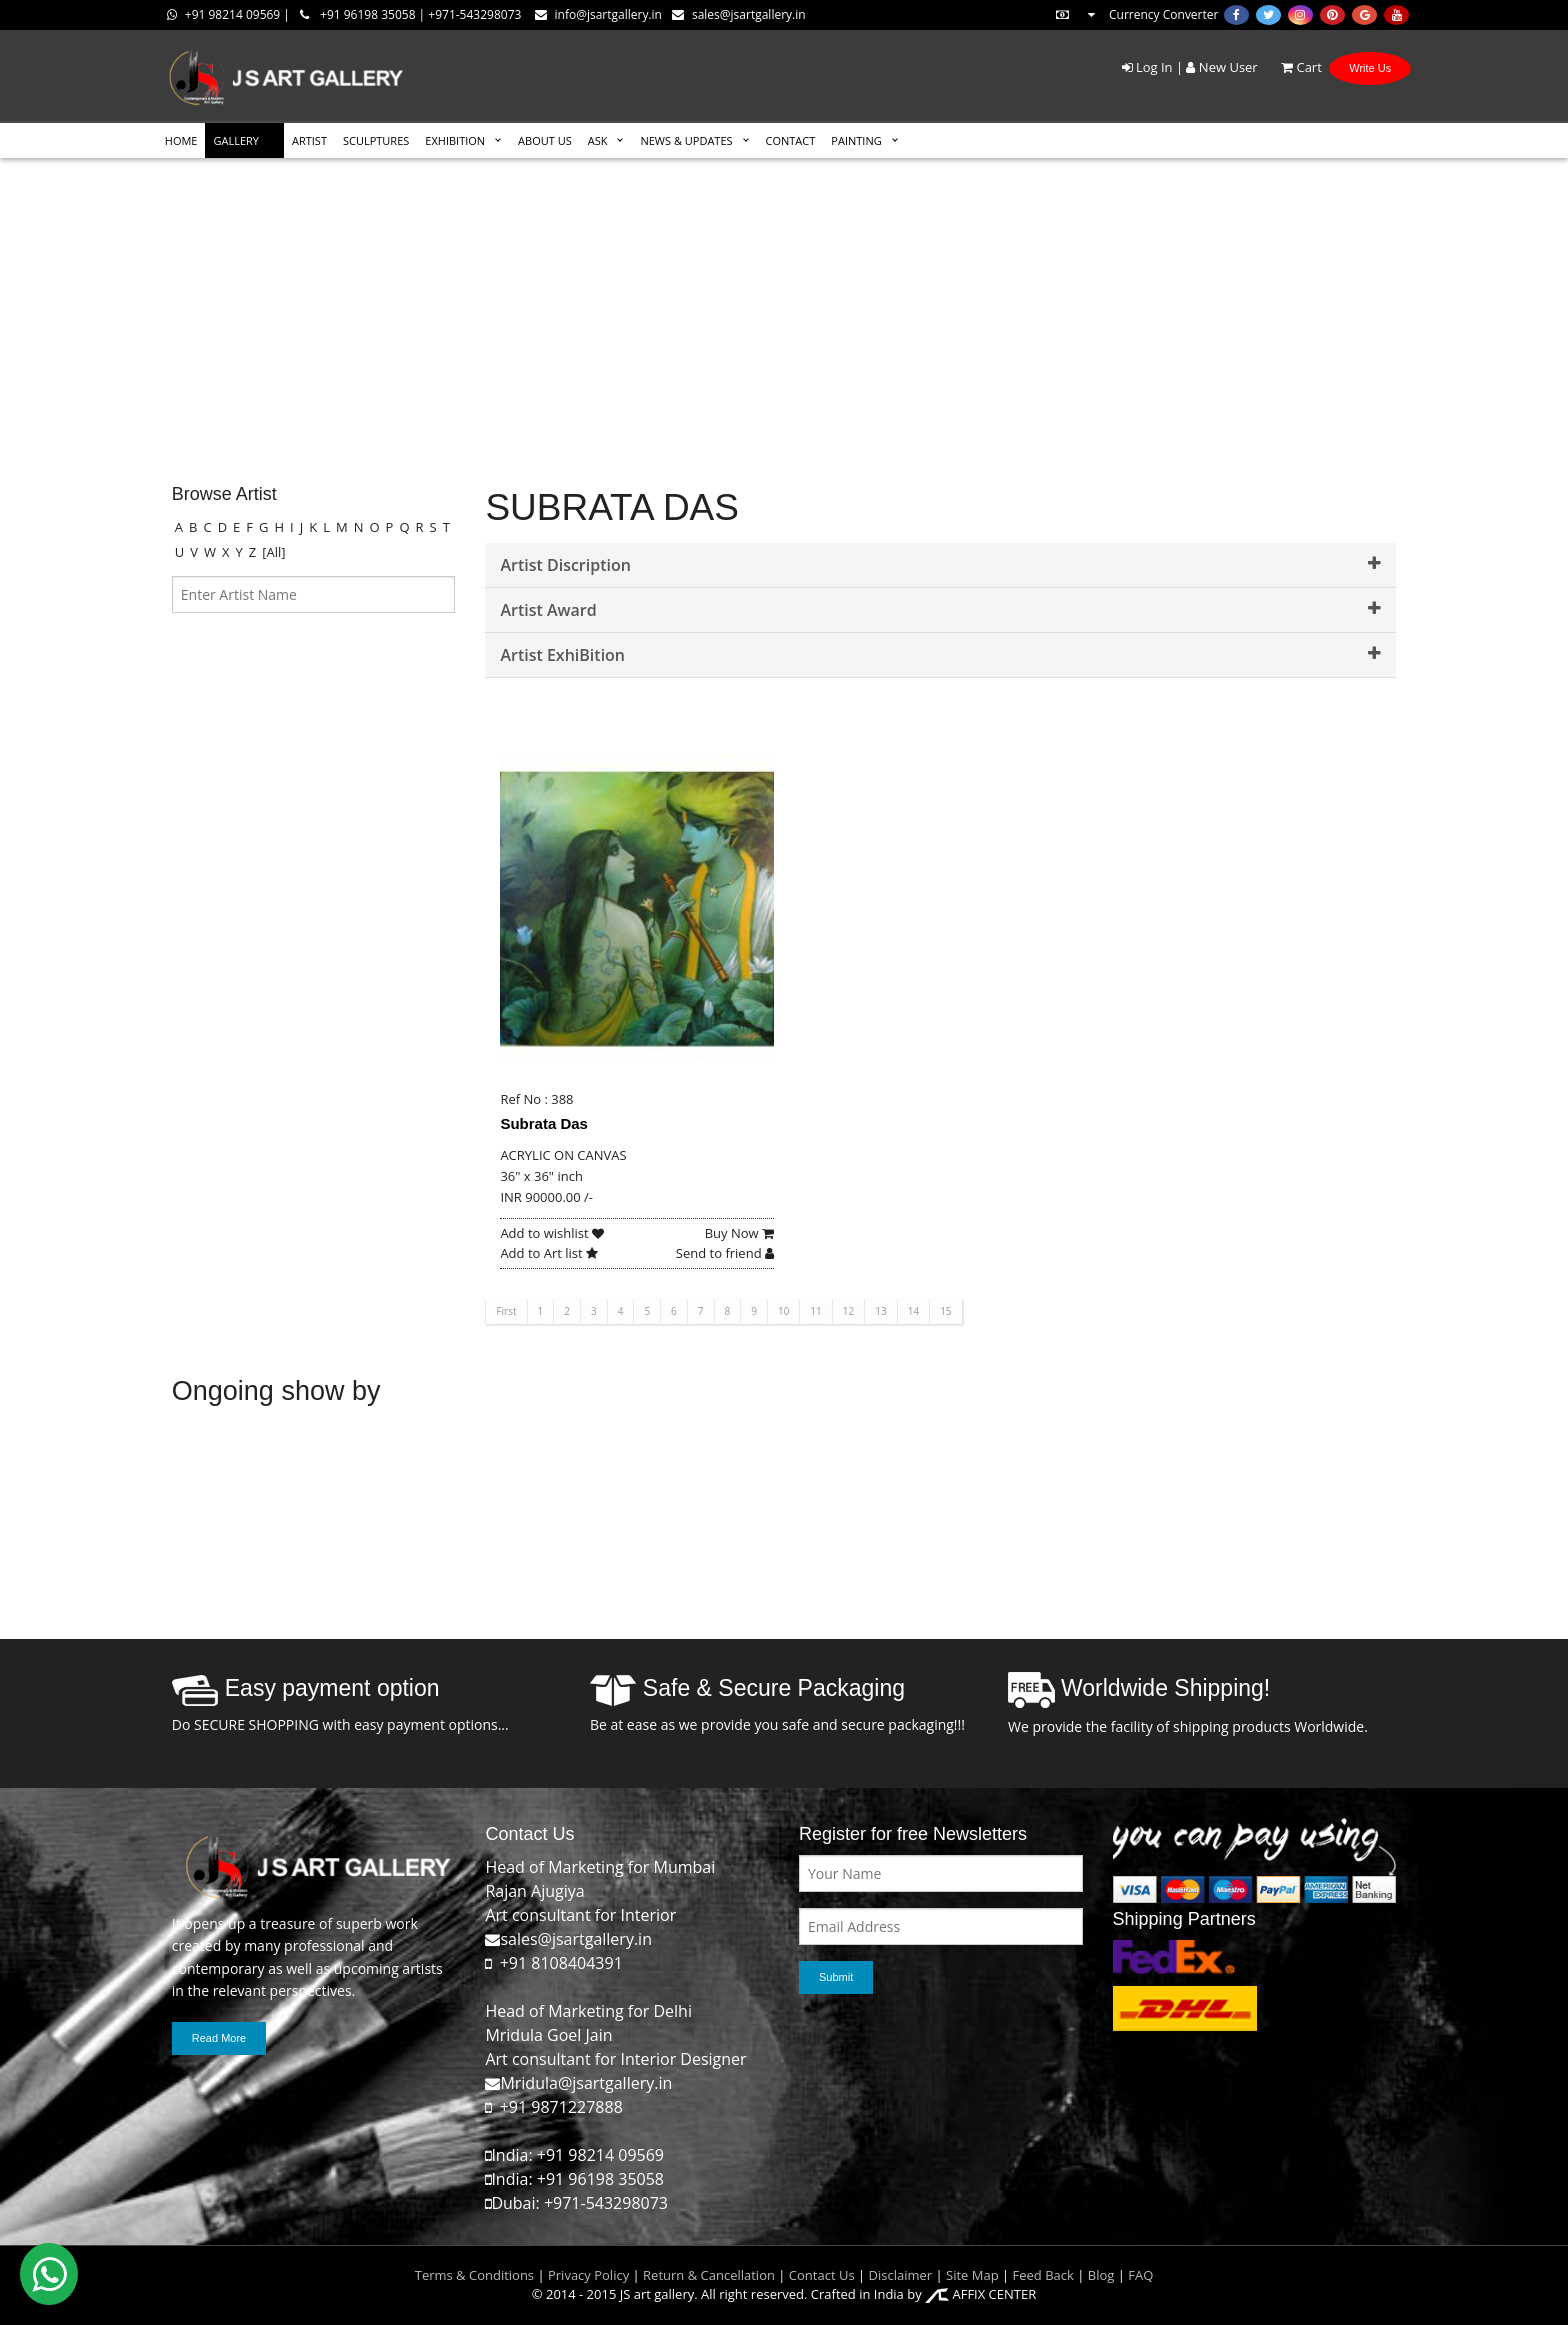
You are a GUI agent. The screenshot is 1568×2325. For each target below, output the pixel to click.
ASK (598, 140)
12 (848, 1311)
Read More (219, 2038)
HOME (181, 140)
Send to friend (725, 1253)
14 (913, 1311)
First (506, 1311)
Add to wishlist (552, 1233)
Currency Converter (1136, 14)
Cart (1291, 67)
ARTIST (309, 140)
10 (783, 1311)
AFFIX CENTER (980, 2294)
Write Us (1370, 68)
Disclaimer (898, 2275)
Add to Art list (549, 1253)
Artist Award (940, 610)
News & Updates (686, 140)
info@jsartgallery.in (598, 14)
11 (815, 1311)
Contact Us (822, 2275)
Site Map (971, 2275)
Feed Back (1043, 2275)
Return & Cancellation (709, 2275)
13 (880, 1311)
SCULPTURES (376, 140)
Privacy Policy (588, 2275)
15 (945, 1311)
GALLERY (236, 140)
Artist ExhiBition (940, 655)
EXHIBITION (455, 140)
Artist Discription (940, 565)
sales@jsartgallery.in (739, 14)
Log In (1147, 67)
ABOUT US (545, 140)
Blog (1101, 2275)
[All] (273, 552)
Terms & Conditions (474, 2275)
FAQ (1140, 2275)
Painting (856, 140)
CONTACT (791, 140)
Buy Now (739, 1233)
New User (1221, 67)
